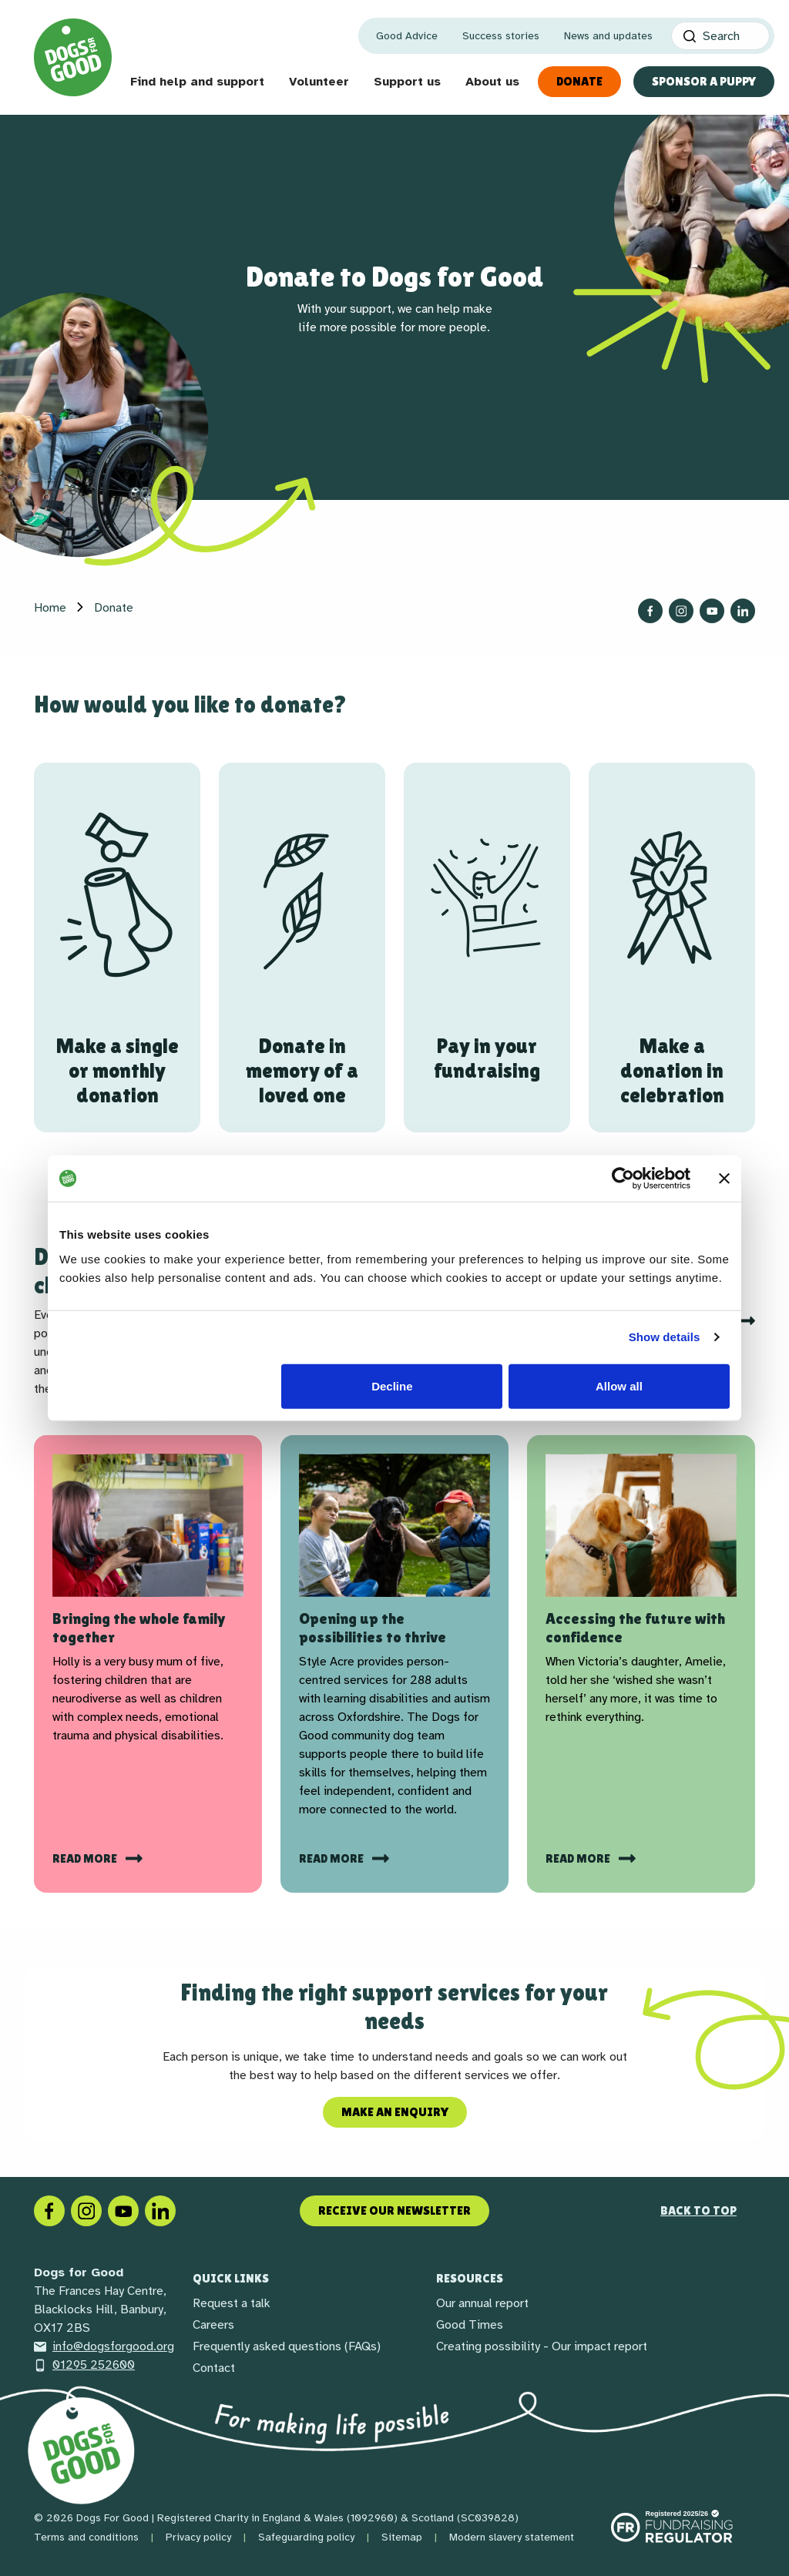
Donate (579, 81)
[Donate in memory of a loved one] (302, 948)
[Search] (720, 36)
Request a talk (231, 2303)
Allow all (619, 1385)
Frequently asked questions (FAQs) (287, 2346)
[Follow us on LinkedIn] (742, 611)
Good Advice (407, 35)
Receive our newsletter (394, 2210)
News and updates (608, 35)
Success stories (500, 35)
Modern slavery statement (511, 2537)
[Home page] (73, 57)
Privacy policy (198, 2537)
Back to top (698, 2210)
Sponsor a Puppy (704, 81)
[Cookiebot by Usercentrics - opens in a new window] (623, 1178)
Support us (407, 81)
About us (492, 81)
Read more (85, 1858)
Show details (664, 1336)
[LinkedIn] (160, 2210)
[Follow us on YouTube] (712, 611)
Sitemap (401, 2537)
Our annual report (482, 2303)
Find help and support (197, 81)
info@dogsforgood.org (104, 2346)
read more (579, 1858)
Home (50, 607)
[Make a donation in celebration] (672, 948)
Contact (214, 2368)
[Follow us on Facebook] (650, 611)
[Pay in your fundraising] (487, 948)
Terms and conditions (86, 2537)
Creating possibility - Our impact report (541, 2346)
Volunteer (319, 81)
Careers (213, 2325)
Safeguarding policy (306, 2537)
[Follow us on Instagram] (681, 611)
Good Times (469, 2325)
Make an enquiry (394, 2112)
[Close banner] (724, 1178)
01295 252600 (84, 2365)
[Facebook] (49, 2210)
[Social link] (123, 2210)
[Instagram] (86, 2210)
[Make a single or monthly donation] (117, 948)
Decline (391, 1385)
